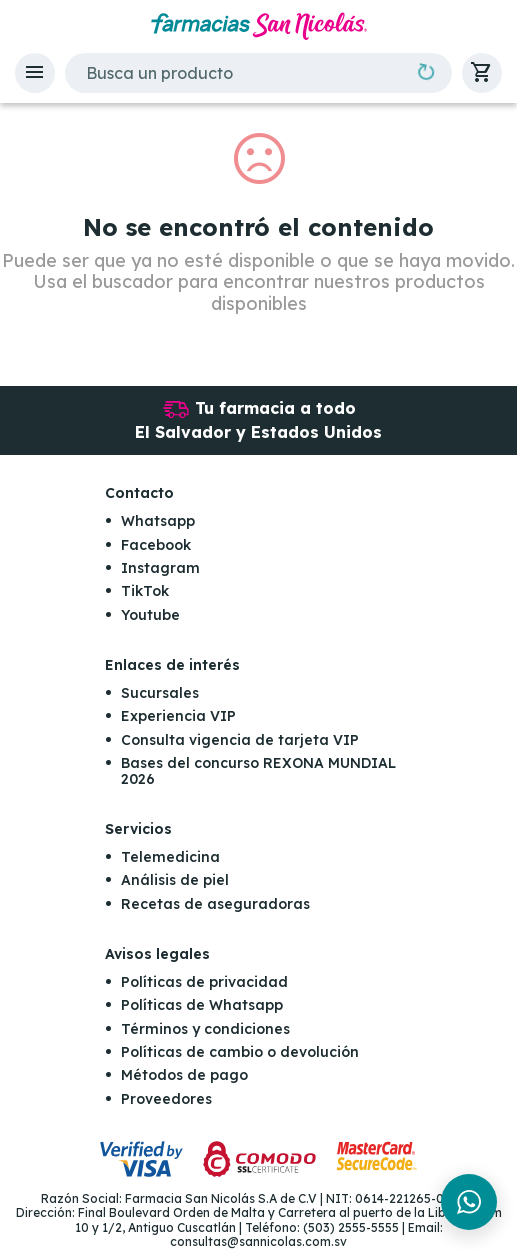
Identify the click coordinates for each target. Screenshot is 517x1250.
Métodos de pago (184, 1075)
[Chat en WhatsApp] (469, 1202)
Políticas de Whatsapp (202, 1005)
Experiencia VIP (178, 716)
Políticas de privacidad (204, 982)
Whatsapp (158, 521)
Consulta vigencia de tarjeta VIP (240, 740)
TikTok (145, 591)
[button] (35, 73)
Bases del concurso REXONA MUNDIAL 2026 (258, 770)
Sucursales (160, 693)
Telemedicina (170, 857)
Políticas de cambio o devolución (240, 1052)
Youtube (150, 615)
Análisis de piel (175, 880)
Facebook (156, 545)
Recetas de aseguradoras (215, 904)
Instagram (160, 568)
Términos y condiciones (205, 1029)
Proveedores (166, 1099)
